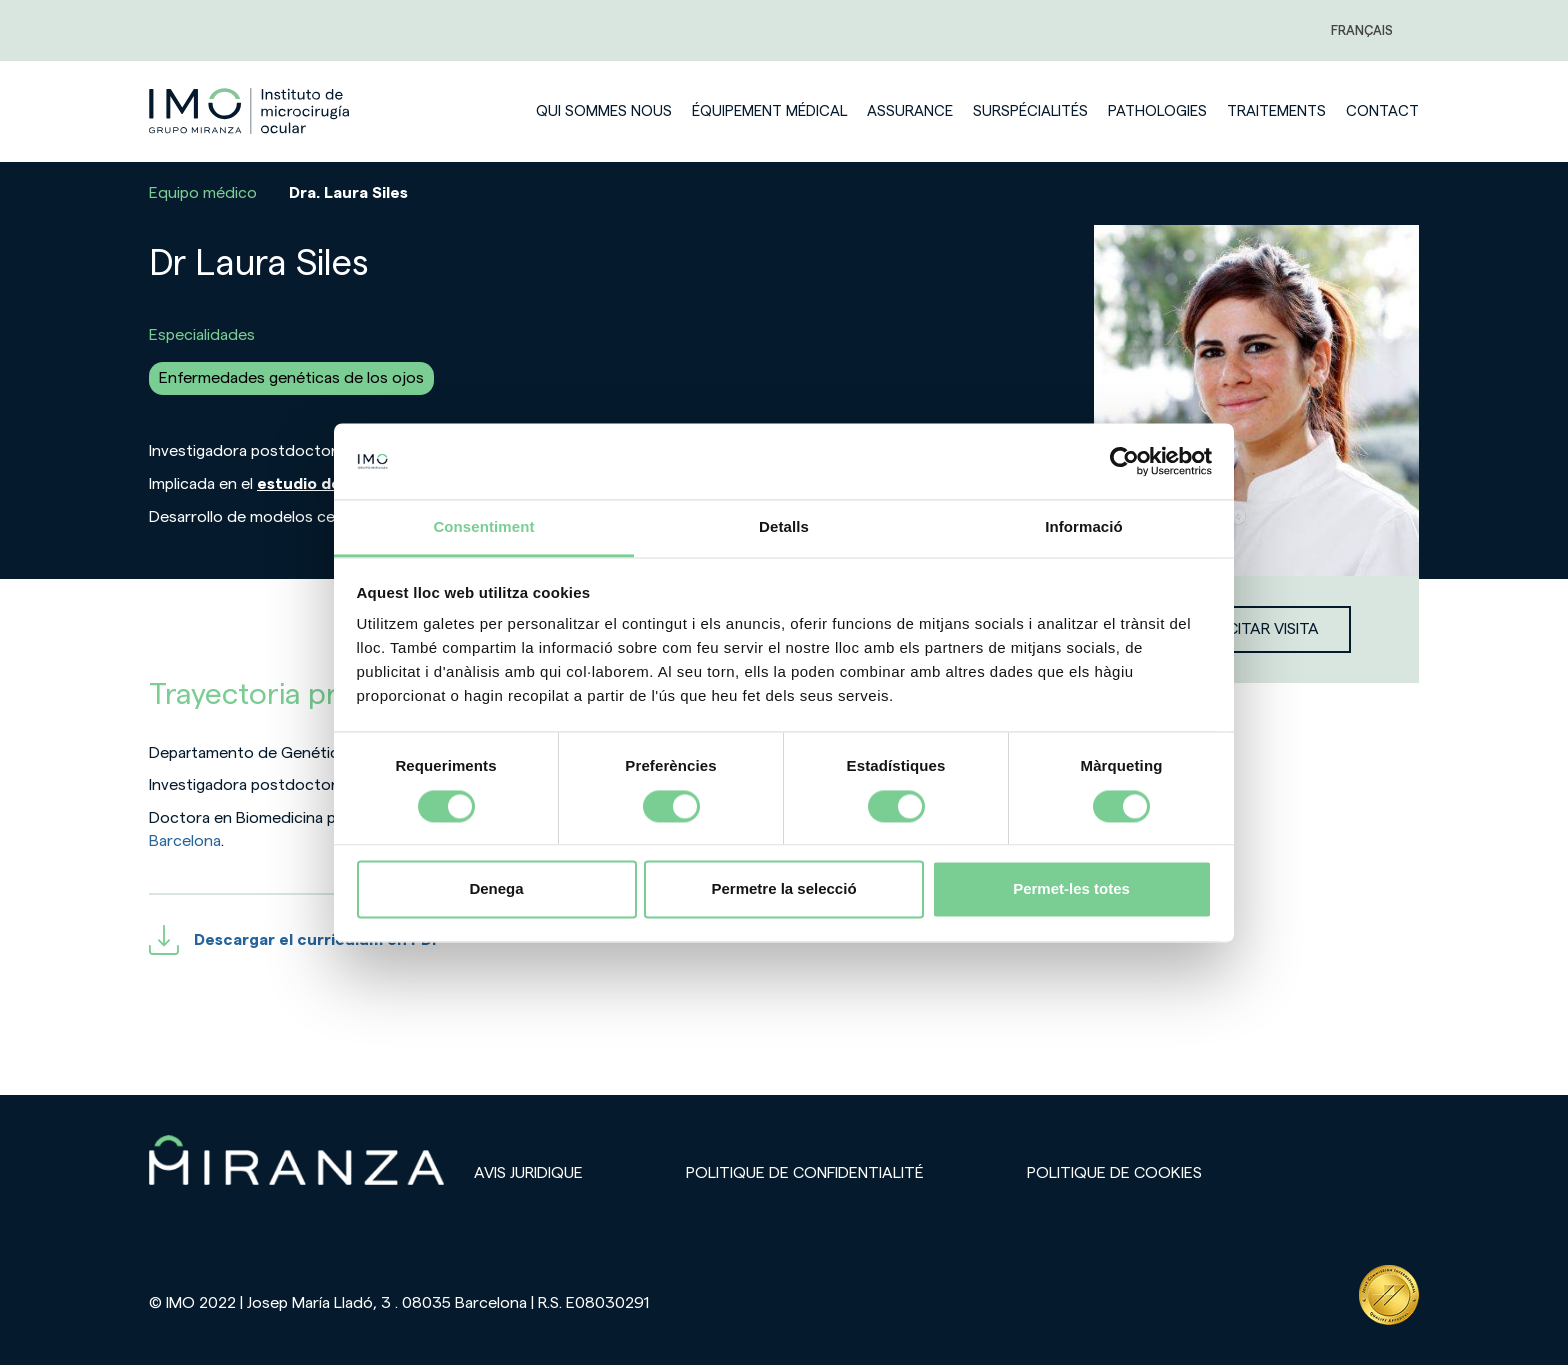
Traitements (1276, 111)
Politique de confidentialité (805, 1173)
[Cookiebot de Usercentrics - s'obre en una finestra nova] (1124, 461)
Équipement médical (769, 111)
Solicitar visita (1256, 629)
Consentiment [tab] (483, 527)
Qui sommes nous (604, 111)
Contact (1382, 111)
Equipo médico (203, 193)
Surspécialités (1030, 111)
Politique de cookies (1114, 1173)
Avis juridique (528, 1173)
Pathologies (1157, 111)
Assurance (910, 111)
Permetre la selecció (783, 889)
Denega (496, 889)
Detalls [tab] (784, 527)
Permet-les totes (1071, 889)
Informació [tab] (1084, 527)
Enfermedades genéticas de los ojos (291, 378)
